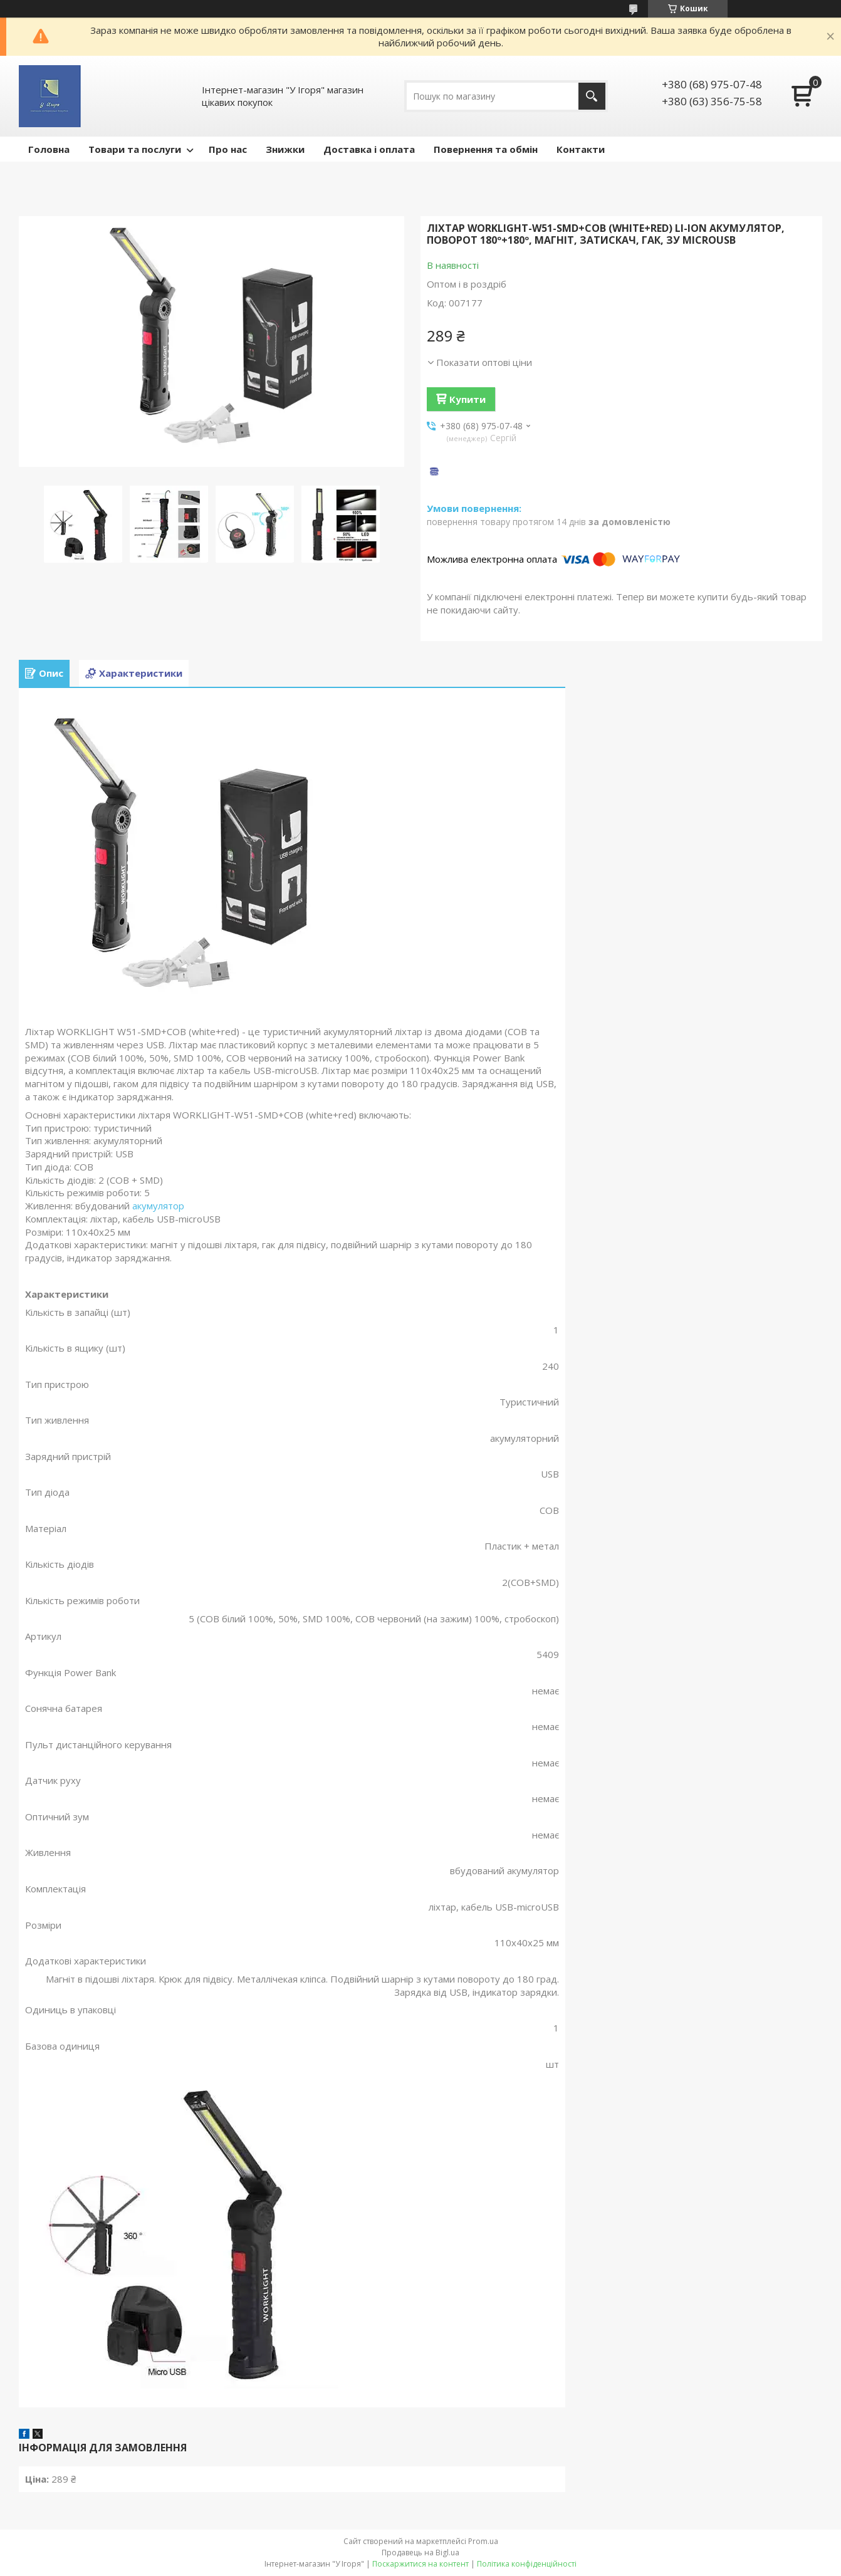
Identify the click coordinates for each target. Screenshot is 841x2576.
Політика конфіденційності (527, 2563)
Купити (467, 399)
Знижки (285, 149)
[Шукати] (591, 96)
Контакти (580, 149)
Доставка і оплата (369, 149)
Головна (49, 149)
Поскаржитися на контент (420, 2563)
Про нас (228, 149)
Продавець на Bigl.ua (420, 2552)
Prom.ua (483, 2541)
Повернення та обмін (486, 149)
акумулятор (158, 1205)
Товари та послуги (134, 149)
